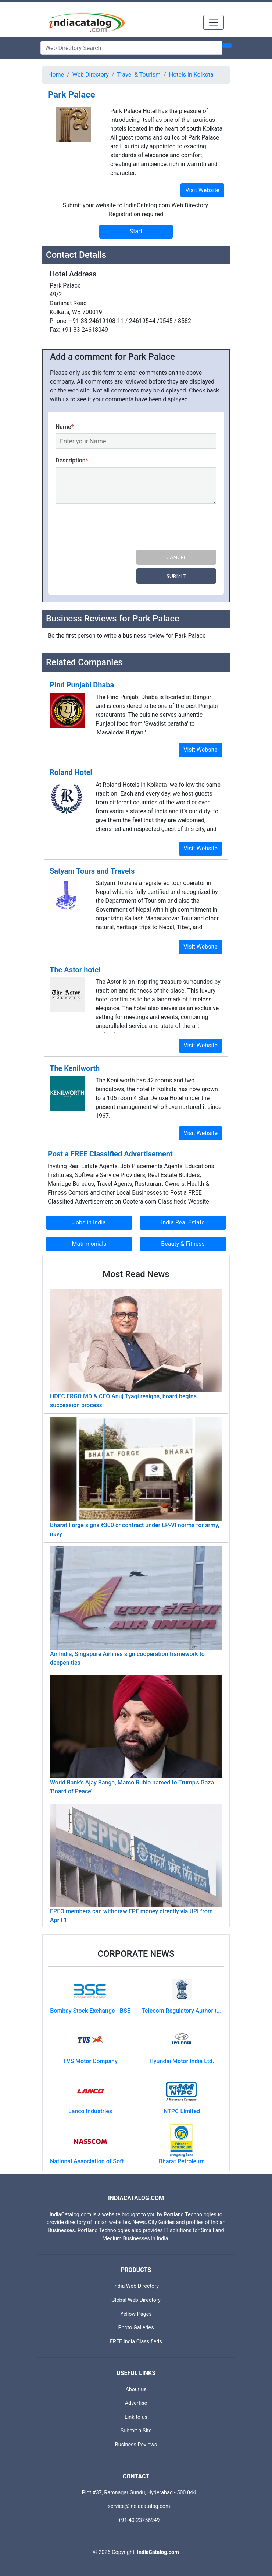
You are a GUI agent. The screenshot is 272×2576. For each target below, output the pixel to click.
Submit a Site (136, 2431)
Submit (176, 576)
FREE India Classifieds (136, 2342)
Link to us (136, 2417)
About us (135, 2389)
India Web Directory (136, 2286)
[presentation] (111, 528)
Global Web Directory (136, 2300)
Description (72, 460)
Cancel (176, 557)
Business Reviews (136, 2445)
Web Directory (90, 74)
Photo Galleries (136, 2328)
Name (65, 426)
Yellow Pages (135, 2314)
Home (56, 74)
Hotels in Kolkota (191, 74)
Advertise (136, 2403)
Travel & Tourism (139, 74)
